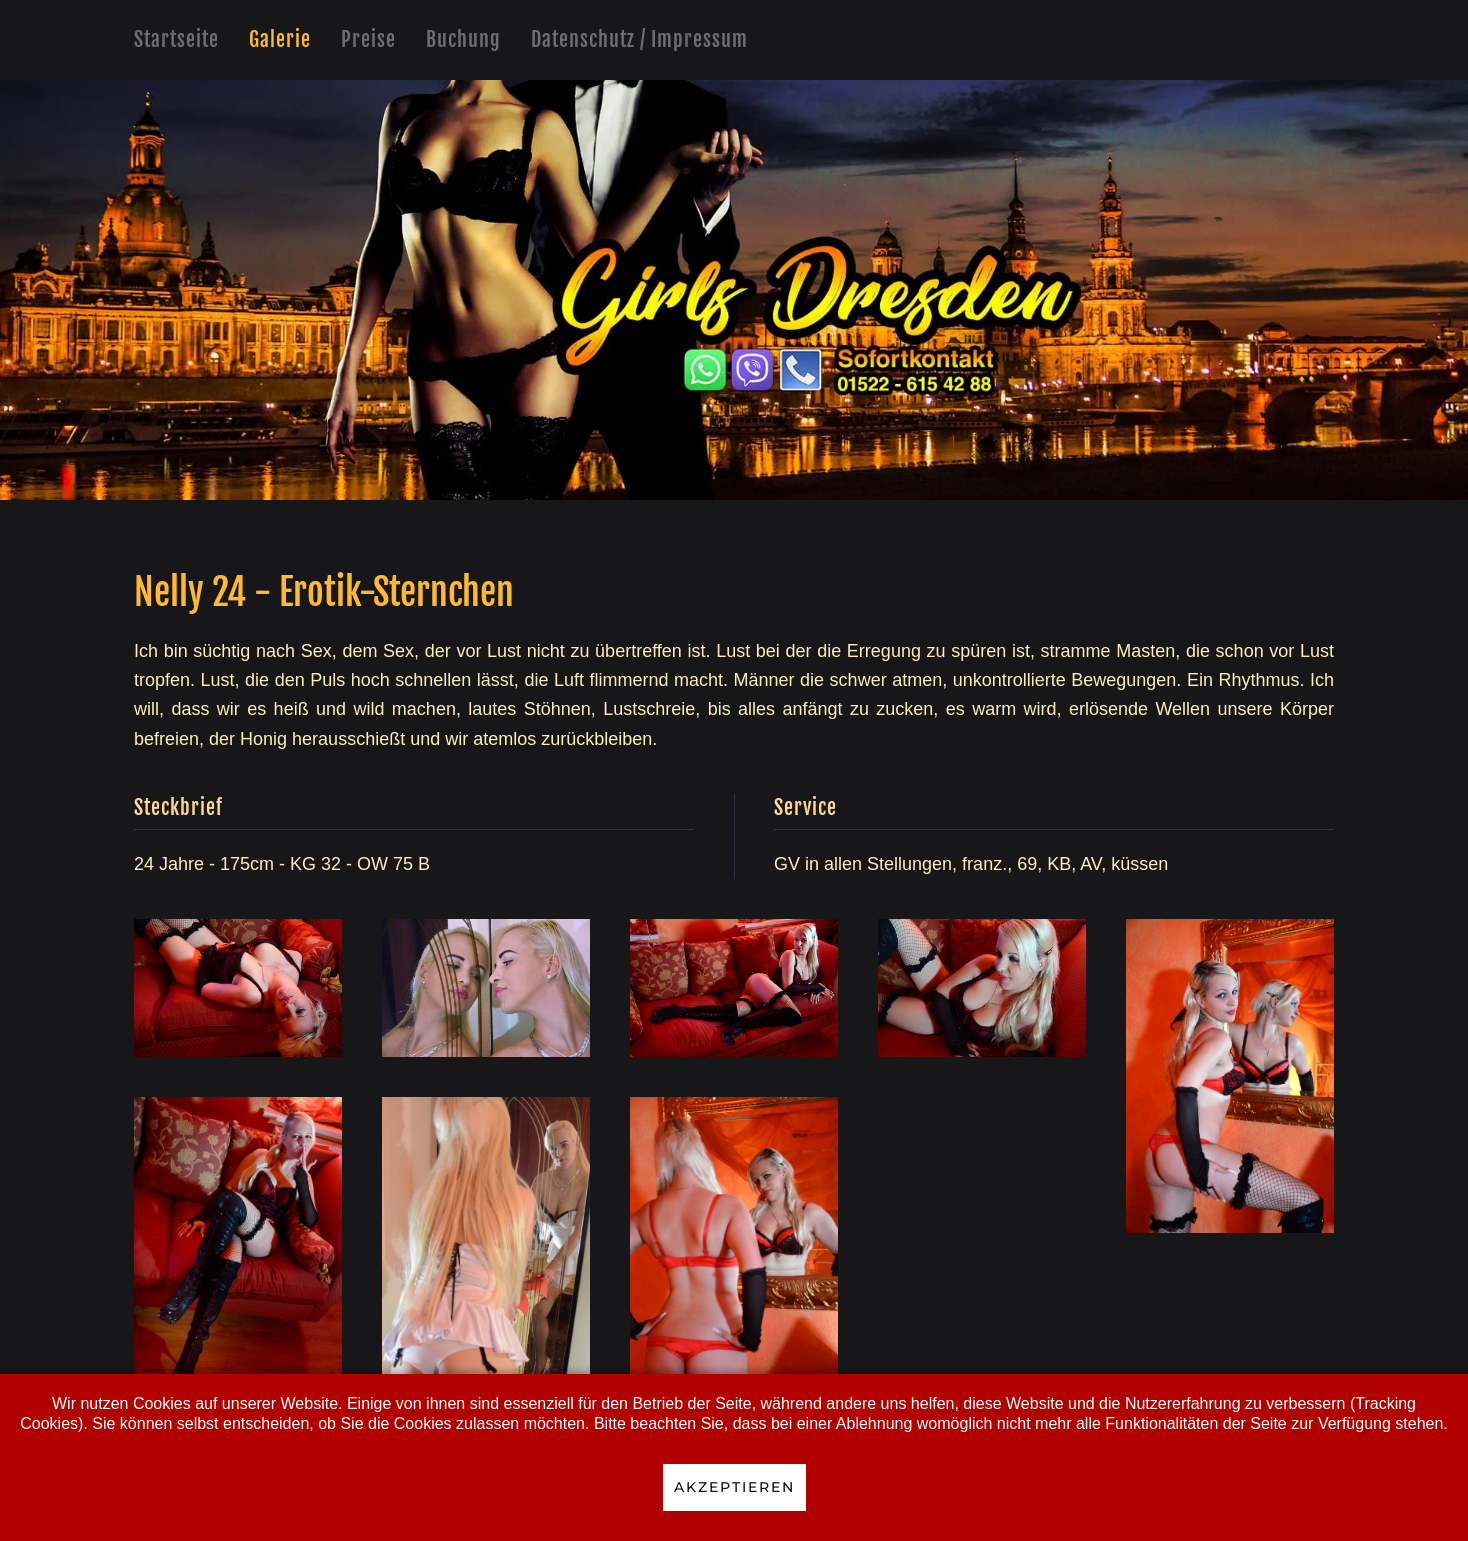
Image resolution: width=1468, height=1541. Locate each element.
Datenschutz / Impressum (639, 39)
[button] (238, 988)
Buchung (463, 39)
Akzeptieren (734, 1487)
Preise (368, 39)
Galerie (280, 39)
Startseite (176, 39)
